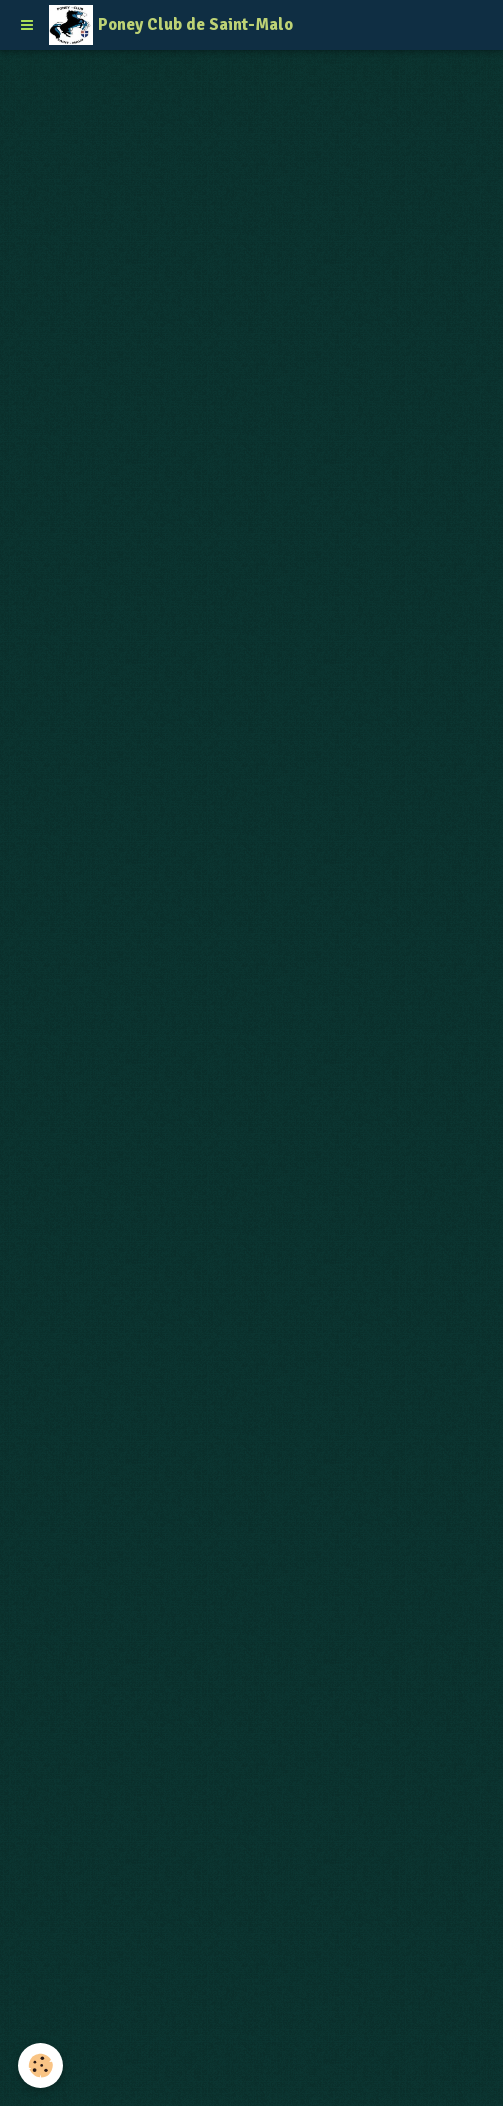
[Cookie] (40, 2065)
